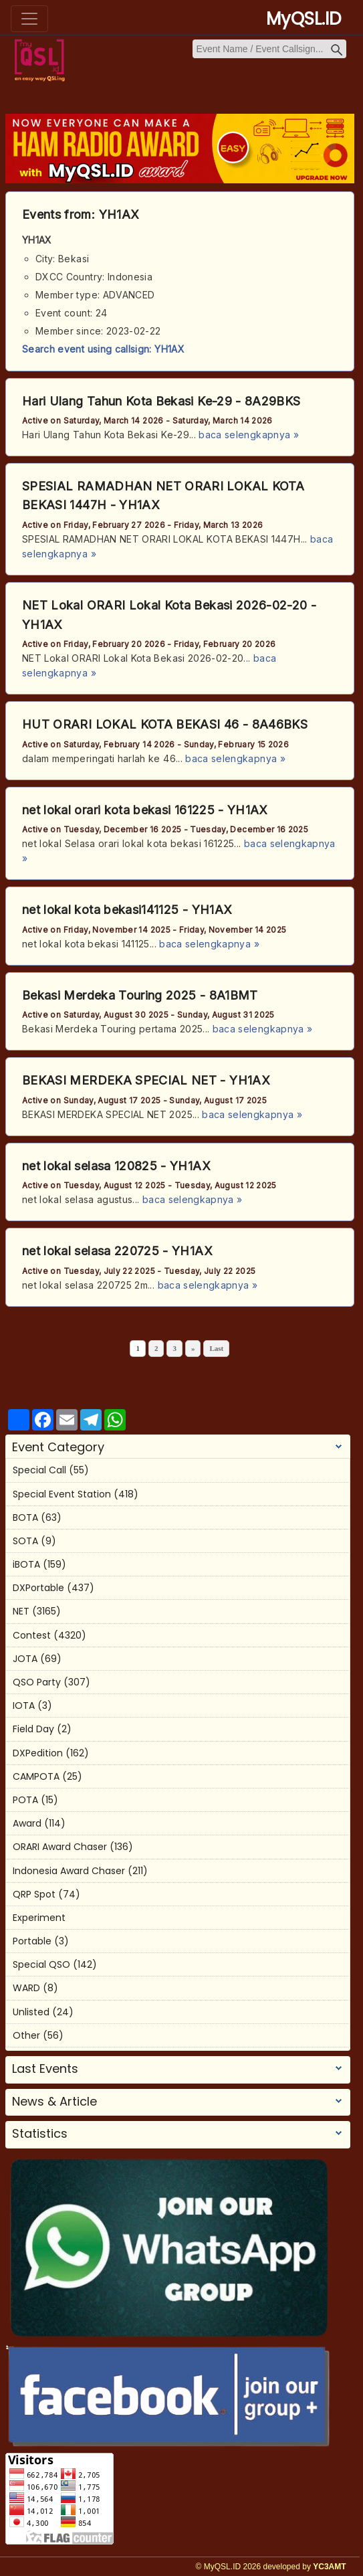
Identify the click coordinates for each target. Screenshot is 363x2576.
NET (21, 1611)
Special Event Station (62, 1494)
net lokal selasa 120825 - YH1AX (116, 1166)
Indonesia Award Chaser (69, 1870)
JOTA (25, 1658)
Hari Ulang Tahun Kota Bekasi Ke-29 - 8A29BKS (161, 401)
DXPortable (38, 1587)
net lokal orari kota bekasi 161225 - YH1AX (145, 810)
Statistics (40, 2133)
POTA (25, 1800)
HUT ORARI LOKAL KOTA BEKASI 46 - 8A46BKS (165, 724)
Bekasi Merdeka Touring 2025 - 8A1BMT (140, 995)
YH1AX (119, 214)
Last (216, 1348)
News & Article (54, 2101)
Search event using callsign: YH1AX (103, 349)
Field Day (33, 1729)
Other (26, 2035)
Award (27, 1823)
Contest (32, 1635)
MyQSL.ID (304, 19)
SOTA (25, 1541)
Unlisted (31, 2012)
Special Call (39, 1470)
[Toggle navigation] (29, 18)
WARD (26, 1988)
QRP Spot (34, 1894)
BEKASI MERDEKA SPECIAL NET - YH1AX (146, 1080)
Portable (32, 1941)
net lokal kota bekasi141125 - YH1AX (127, 910)
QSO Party (37, 1682)
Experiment (39, 1917)
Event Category (58, 1447)
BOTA (25, 1517)
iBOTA (26, 1564)
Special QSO (41, 1964)
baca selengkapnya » (249, 434)
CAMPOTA (36, 1776)
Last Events (45, 2068)
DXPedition (38, 1753)
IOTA (24, 1705)
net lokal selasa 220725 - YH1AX (117, 1251)
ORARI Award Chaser (60, 1846)
